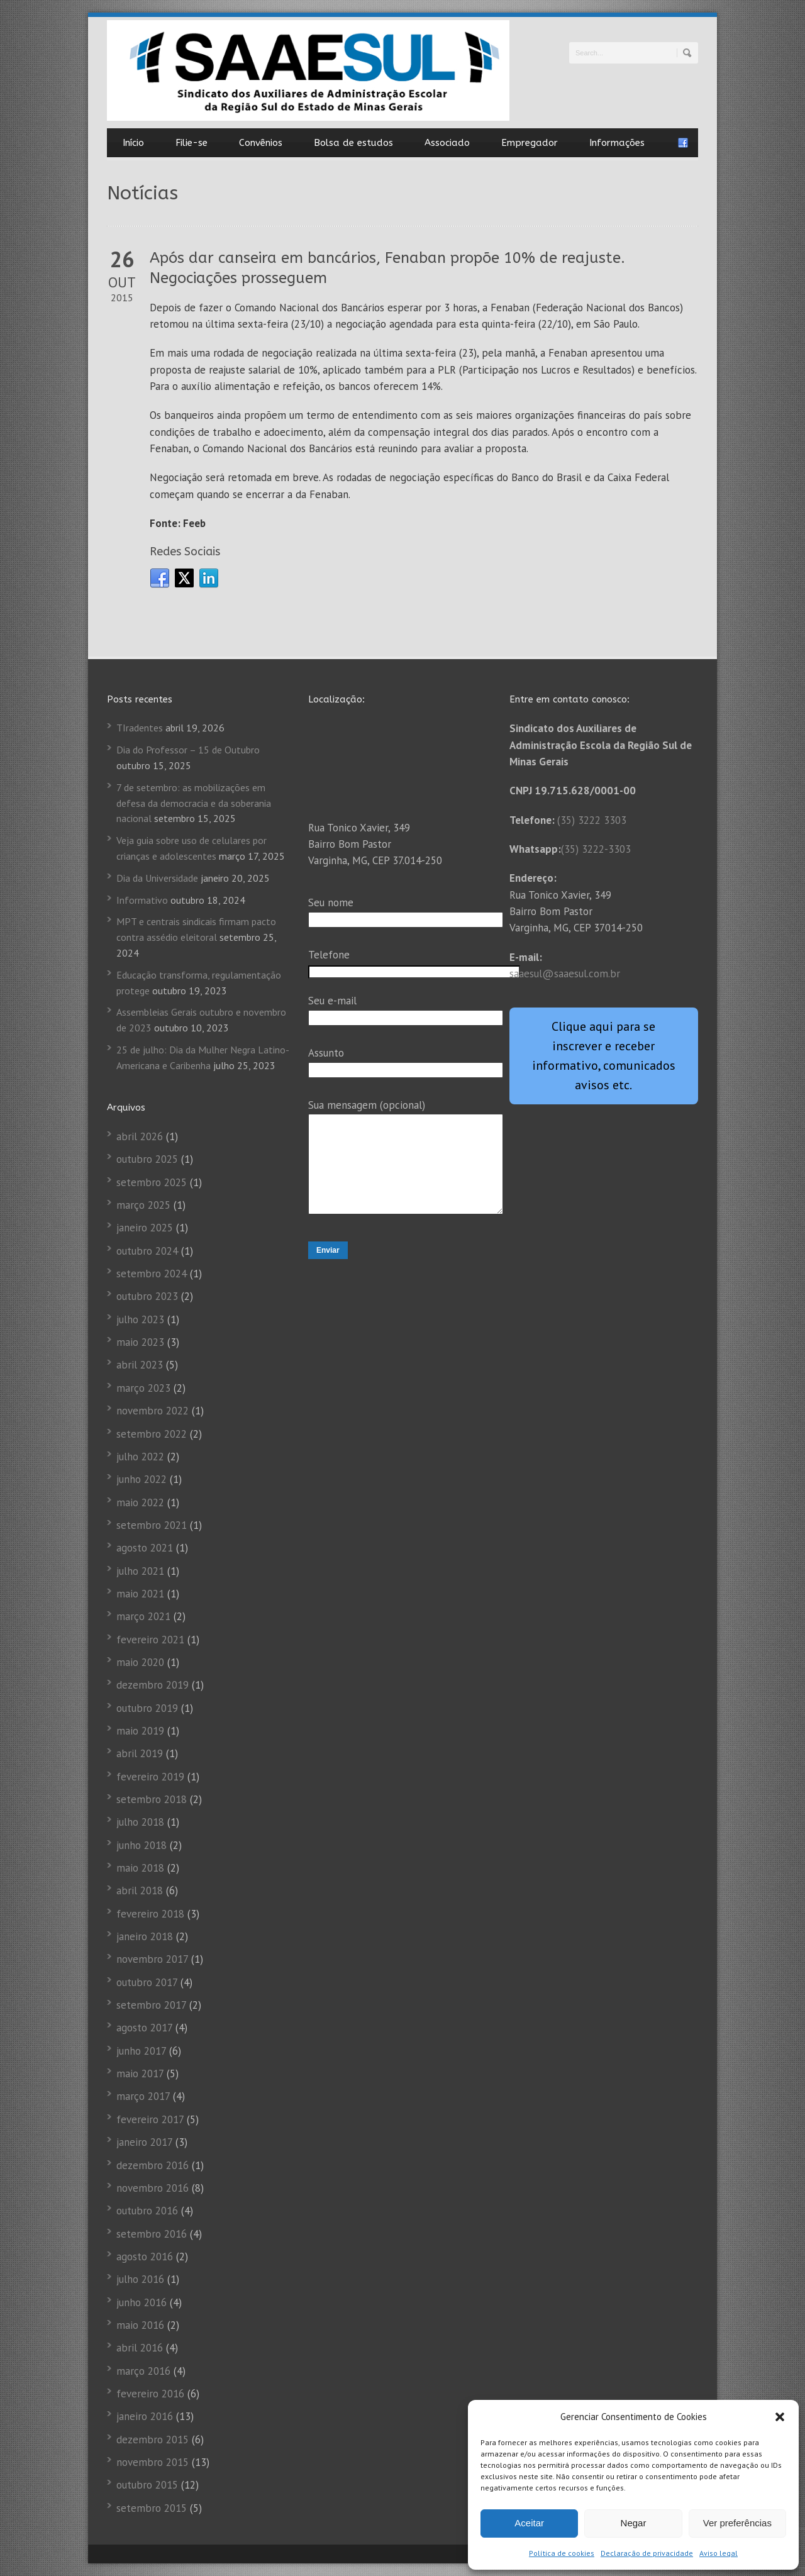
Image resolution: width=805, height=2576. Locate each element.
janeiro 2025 (144, 1228)
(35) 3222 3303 (591, 820)
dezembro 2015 (152, 2439)
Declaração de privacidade (647, 2553)
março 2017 (143, 2096)
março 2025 (143, 1205)
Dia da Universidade (157, 878)
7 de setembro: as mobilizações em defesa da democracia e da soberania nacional (193, 803)
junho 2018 (141, 1845)
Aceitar (529, 2523)
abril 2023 (139, 1365)
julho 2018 (140, 1822)
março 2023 (143, 1388)
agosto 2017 (144, 2028)
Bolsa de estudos (353, 142)
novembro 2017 (152, 1959)
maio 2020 (140, 1662)
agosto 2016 (144, 2256)
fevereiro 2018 (150, 1914)
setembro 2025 (151, 1182)
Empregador (529, 142)
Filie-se (191, 142)
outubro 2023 (147, 1296)
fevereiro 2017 (150, 2119)
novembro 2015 (152, 2462)
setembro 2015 (151, 2508)
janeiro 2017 (144, 2142)
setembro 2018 (151, 1799)
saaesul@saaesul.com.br (564, 973)
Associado (447, 142)
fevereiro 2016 (150, 2394)
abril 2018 (139, 1890)
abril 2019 (139, 1753)
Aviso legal (718, 2553)
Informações (617, 142)
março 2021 (143, 1616)
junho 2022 (141, 1479)
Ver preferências (737, 2523)
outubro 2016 (147, 2211)
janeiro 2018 (144, 1936)
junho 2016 (141, 2302)
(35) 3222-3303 (596, 849)
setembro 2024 (151, 1273)
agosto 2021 (144, 1548)
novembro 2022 (152, 1411)
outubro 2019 (147, 1708)
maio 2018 (140, 1868)
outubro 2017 (146, 1982)
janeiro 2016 (144, 2416)
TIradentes (139, 727)
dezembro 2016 (152, 2165)
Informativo (142, 900)
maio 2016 (140, 2325)
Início (133, 142)
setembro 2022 (151, 1434)
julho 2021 (140, 1571)
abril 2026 (139, 1136)
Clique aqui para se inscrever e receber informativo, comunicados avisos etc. (603, 1055)
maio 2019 (140, 1731)
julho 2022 (140, 1456)
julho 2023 (140, 1319)
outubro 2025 (147, 1159)
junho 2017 (141, 2051)
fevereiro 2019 (150, 1777)
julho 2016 (140, 2279)
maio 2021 (140, 1594)
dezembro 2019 (152, 1685)
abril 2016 (139, 2348)
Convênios (260, 142)
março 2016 (143, 2371)
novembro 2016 (152, 2188)
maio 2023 (140, 1342)
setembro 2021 (151, 1525)
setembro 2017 (151, 2005)
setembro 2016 (151, 2234)
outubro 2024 (147, 1251)
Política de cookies (561, 2553)
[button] (780, 2417)
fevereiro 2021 (150, 1639)
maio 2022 (140, 1502)
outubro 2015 (147, 2485)
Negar (634, 2523)
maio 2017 (140, 2073)
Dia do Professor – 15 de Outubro (188, 749)
